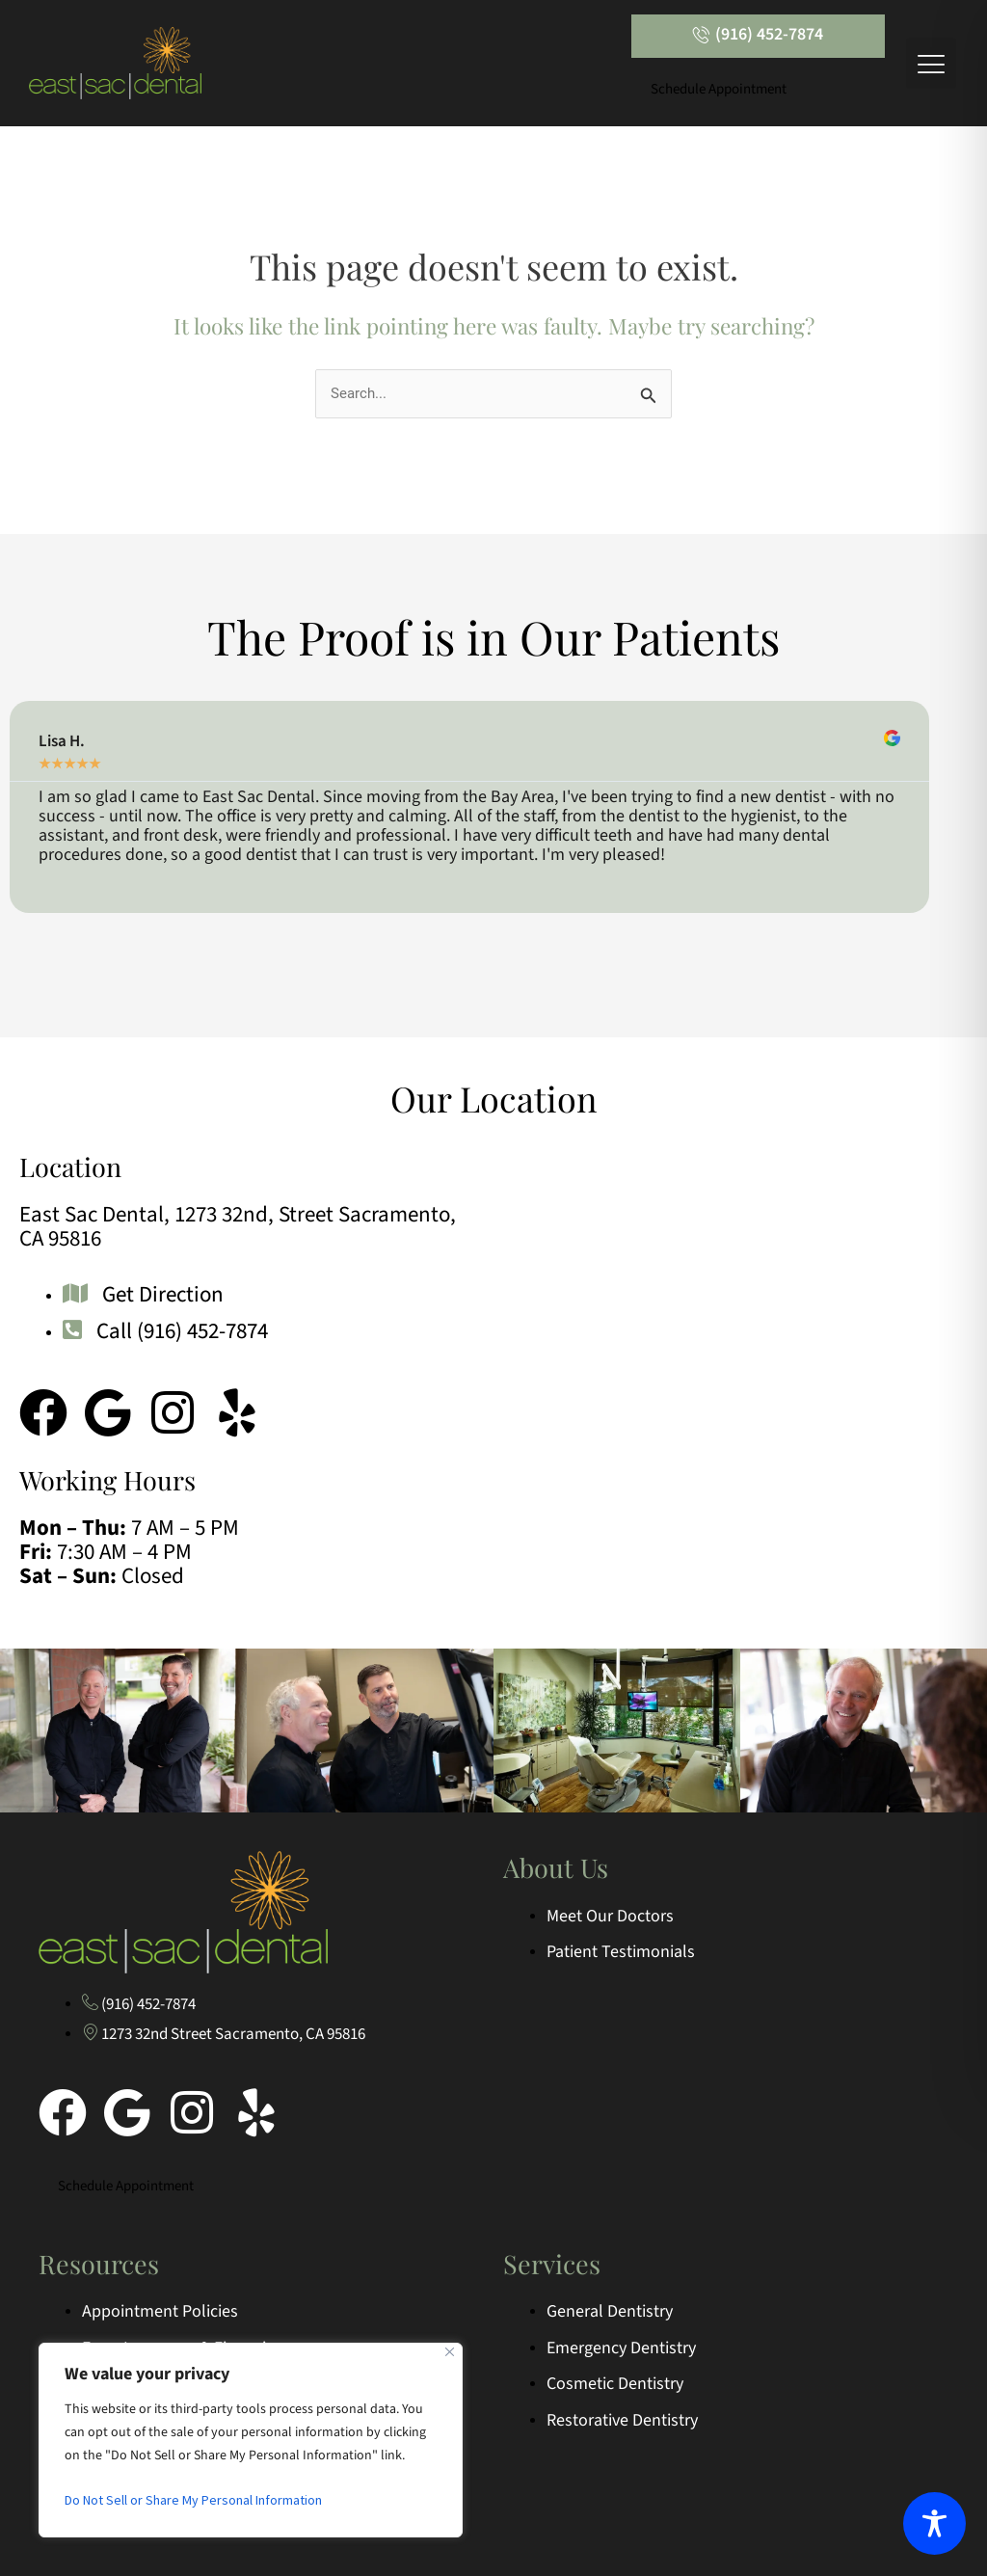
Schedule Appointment (719, 89)
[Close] (449, 2352)
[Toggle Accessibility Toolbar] (934, 2523)
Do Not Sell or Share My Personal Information (193, 2500)
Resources (99, 2263)
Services (551, 2263)
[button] (931, 63)
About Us (555, 1867)
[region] (251, 2440)
